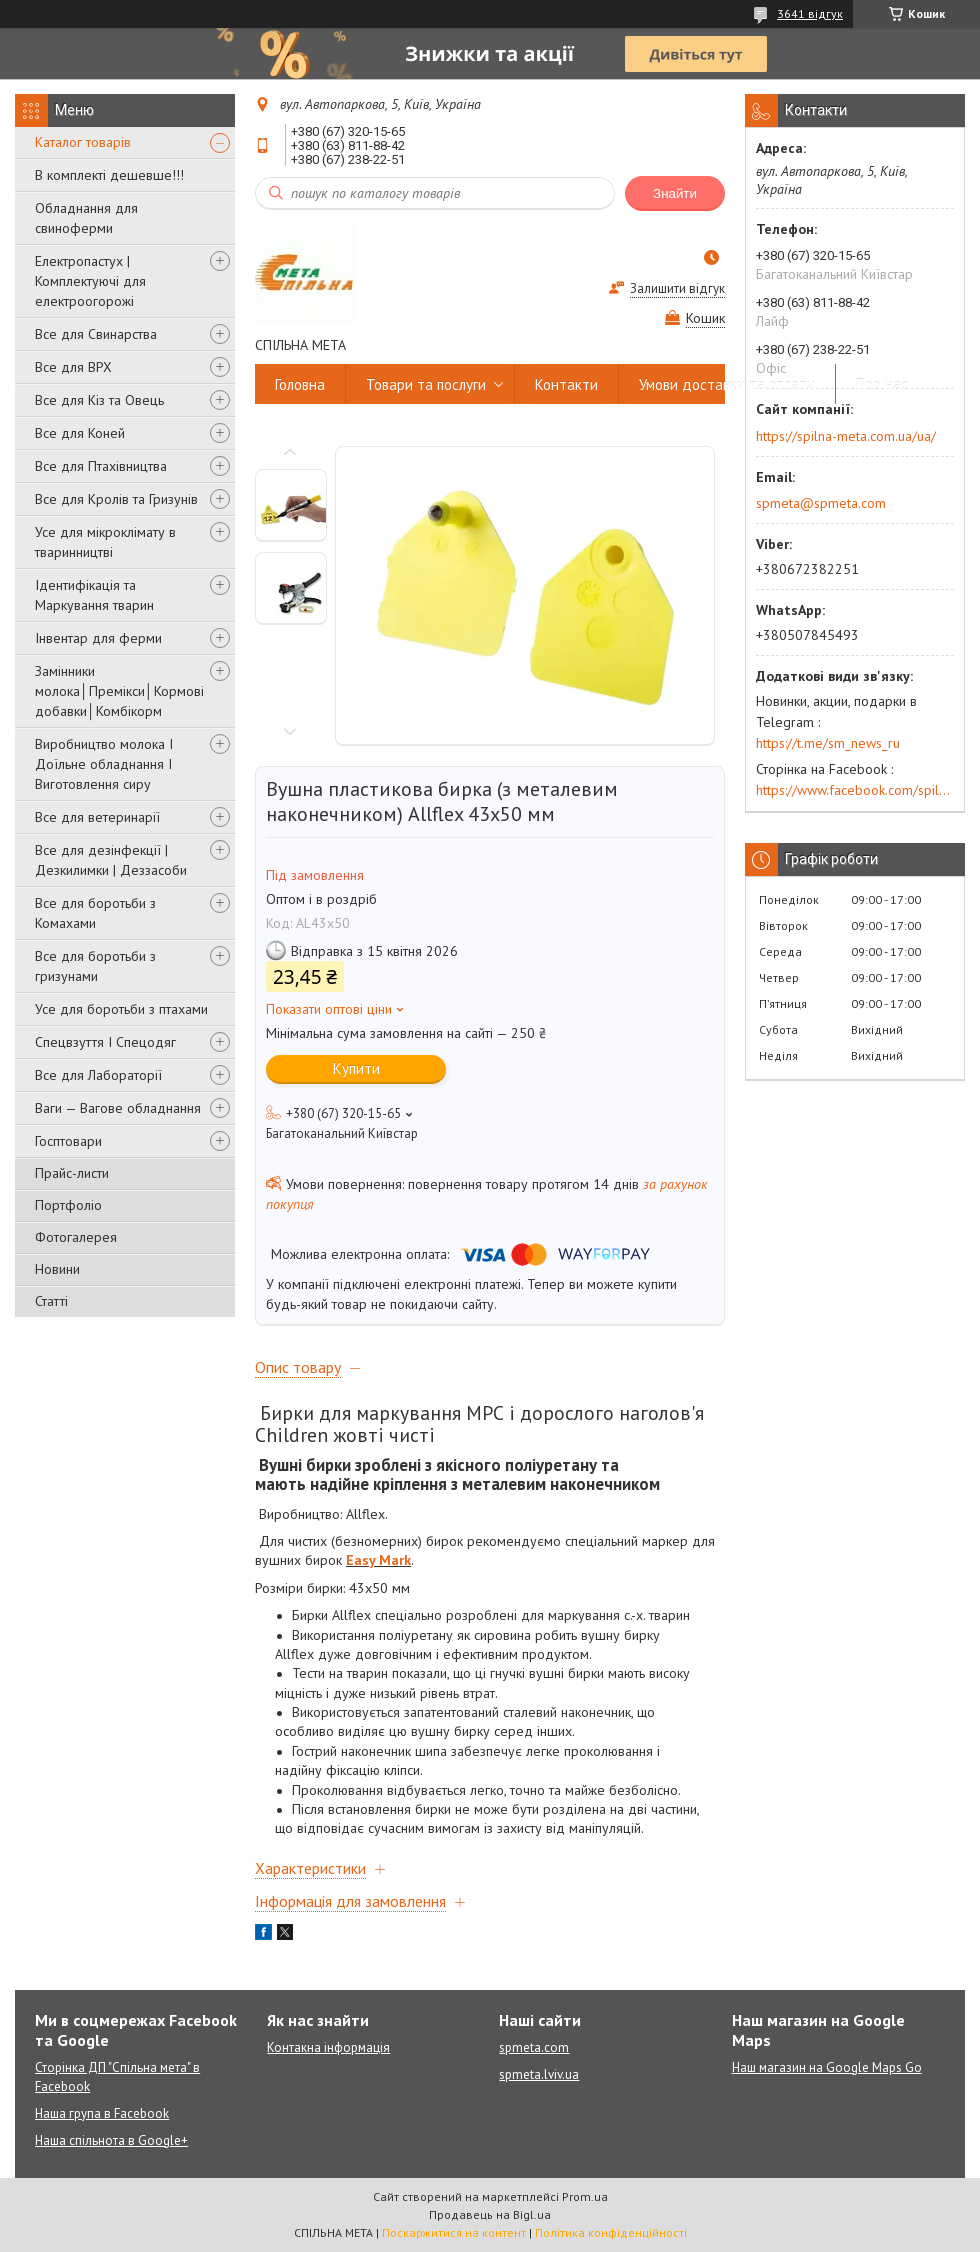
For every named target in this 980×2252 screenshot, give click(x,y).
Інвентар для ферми (98, 638)
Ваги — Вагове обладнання (118, 1108)
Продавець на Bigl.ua (490, 2214)
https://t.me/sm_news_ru (828, 743)
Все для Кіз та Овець (99, 400)
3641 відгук (810, 13)
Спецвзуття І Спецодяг (105, 1042)
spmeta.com (534, 2047)
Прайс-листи (72, 1173)
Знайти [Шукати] (675, 193)
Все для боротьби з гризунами (95, 966)
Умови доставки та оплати (727, 384)
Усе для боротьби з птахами (121, 1009)
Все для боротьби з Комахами (95, 913)
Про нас (882, 384)
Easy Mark (378, 1560)
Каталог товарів (83, 142)
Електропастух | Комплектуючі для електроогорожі (90, 281)
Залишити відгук (677, 288)
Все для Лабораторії (98, 1075)
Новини (57, 1269)
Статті (51, 1301)
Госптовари (68, 1141)
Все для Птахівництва (101, 466)
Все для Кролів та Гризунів (116, 499)
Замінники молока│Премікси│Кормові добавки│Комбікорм (119, 691)
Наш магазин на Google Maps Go (827, 2067)
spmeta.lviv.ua (539, 2074)
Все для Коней (80, 433)
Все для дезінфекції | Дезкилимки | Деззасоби (111, 860)
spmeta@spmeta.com (821, 503)
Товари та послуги (426, 384)
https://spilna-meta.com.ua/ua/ (846, 436)
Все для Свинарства (96, 334)
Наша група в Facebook (102, 2113)
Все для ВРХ (73, 367)
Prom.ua (585, 2196)
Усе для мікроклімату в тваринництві (105, 542)
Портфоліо (68, 1205)
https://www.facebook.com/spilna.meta (855, 790)
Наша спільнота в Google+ (111, 2140)
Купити (356, 1068)
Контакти (566, 384)
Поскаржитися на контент (454, 2232)
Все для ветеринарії (97, 817)
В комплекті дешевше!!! (109, 175)
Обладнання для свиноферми (86, 218)
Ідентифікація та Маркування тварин (94, 595)
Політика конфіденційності (611, 2232)
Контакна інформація (328, 2047)
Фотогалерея (76, 1237)
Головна (300, 384)
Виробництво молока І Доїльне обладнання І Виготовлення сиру (104, 764)
